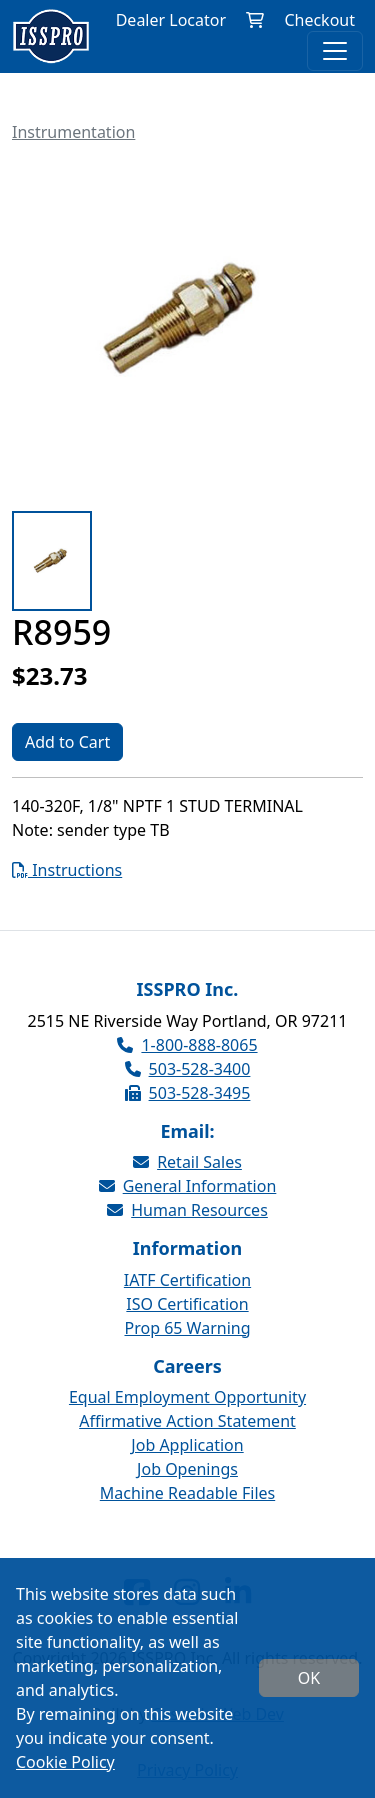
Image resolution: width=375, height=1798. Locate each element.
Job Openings (187, 1469)
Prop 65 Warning (187, 1328)
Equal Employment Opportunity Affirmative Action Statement (187, 1409)
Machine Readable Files (187, 1493)
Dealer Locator (171, 20)
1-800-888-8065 (187, 1045)
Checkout (319, 20)
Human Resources (187, 1210)
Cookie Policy (65, 1762)
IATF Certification (187, 1280)
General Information (188, 1186)
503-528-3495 (188, 1093)
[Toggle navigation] (335, 51)
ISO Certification (187, 1304)
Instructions (67, 870)
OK (309, 1678)
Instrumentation (73, 132)
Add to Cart (67, 742)
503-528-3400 (188, 1069)
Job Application (187, 1445)
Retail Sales (187, 1162)
